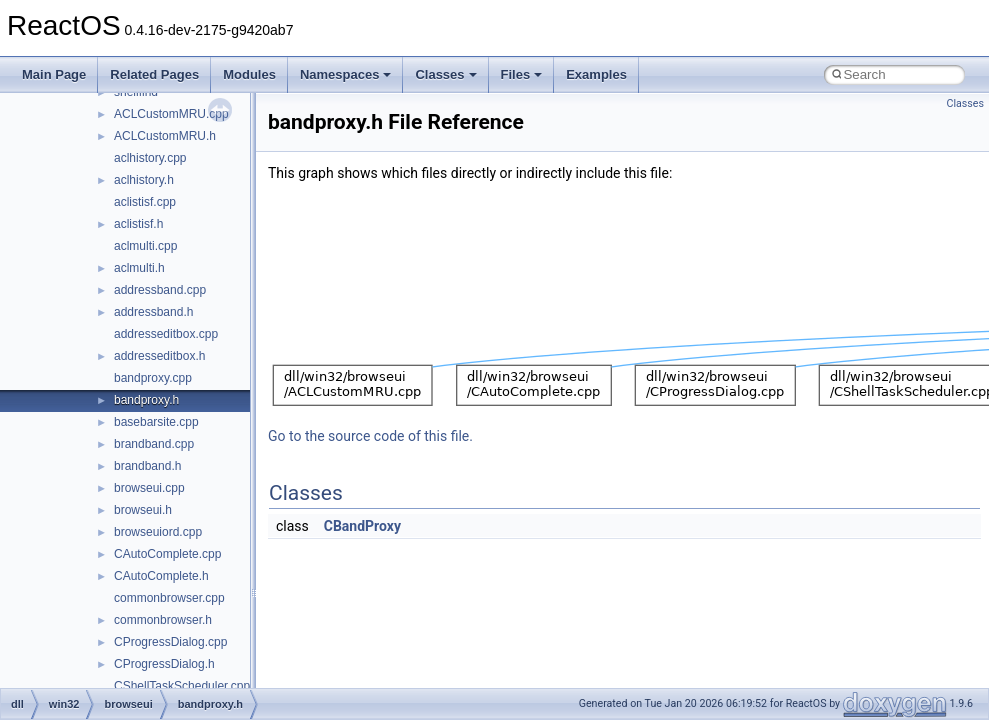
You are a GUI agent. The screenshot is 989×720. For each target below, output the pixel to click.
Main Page (54, 74)
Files (522, 74)
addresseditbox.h (159, 356)
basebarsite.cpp (156, 422)
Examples (596, 74)
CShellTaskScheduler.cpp (182, 686)
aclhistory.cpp (150, 158)
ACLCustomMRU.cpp (171, 114)
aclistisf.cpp (145, 202)
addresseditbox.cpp (166, 334)
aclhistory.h (144, 180)
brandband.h (147, 466)
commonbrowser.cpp (169, 598)
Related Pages (154, 74)
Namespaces (346, 74)
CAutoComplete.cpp (167, 554)
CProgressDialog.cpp (170, 642)
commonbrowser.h (163, 620)
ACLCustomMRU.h (165, 136)
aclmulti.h (139, 268)
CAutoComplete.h (161, 576)
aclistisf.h (138, 224)
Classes (445, 74)
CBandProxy (362, 526)
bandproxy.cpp (153, 378)
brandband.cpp (154, 444)
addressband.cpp (160, 290)
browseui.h (143, 510)
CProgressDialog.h (164, 664)
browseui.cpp (149, 488)
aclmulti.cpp (145, 246)
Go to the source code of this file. (370, 436)
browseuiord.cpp (158, 532)
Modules (249, 74)
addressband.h (153, 312)
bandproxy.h (146, 400)
